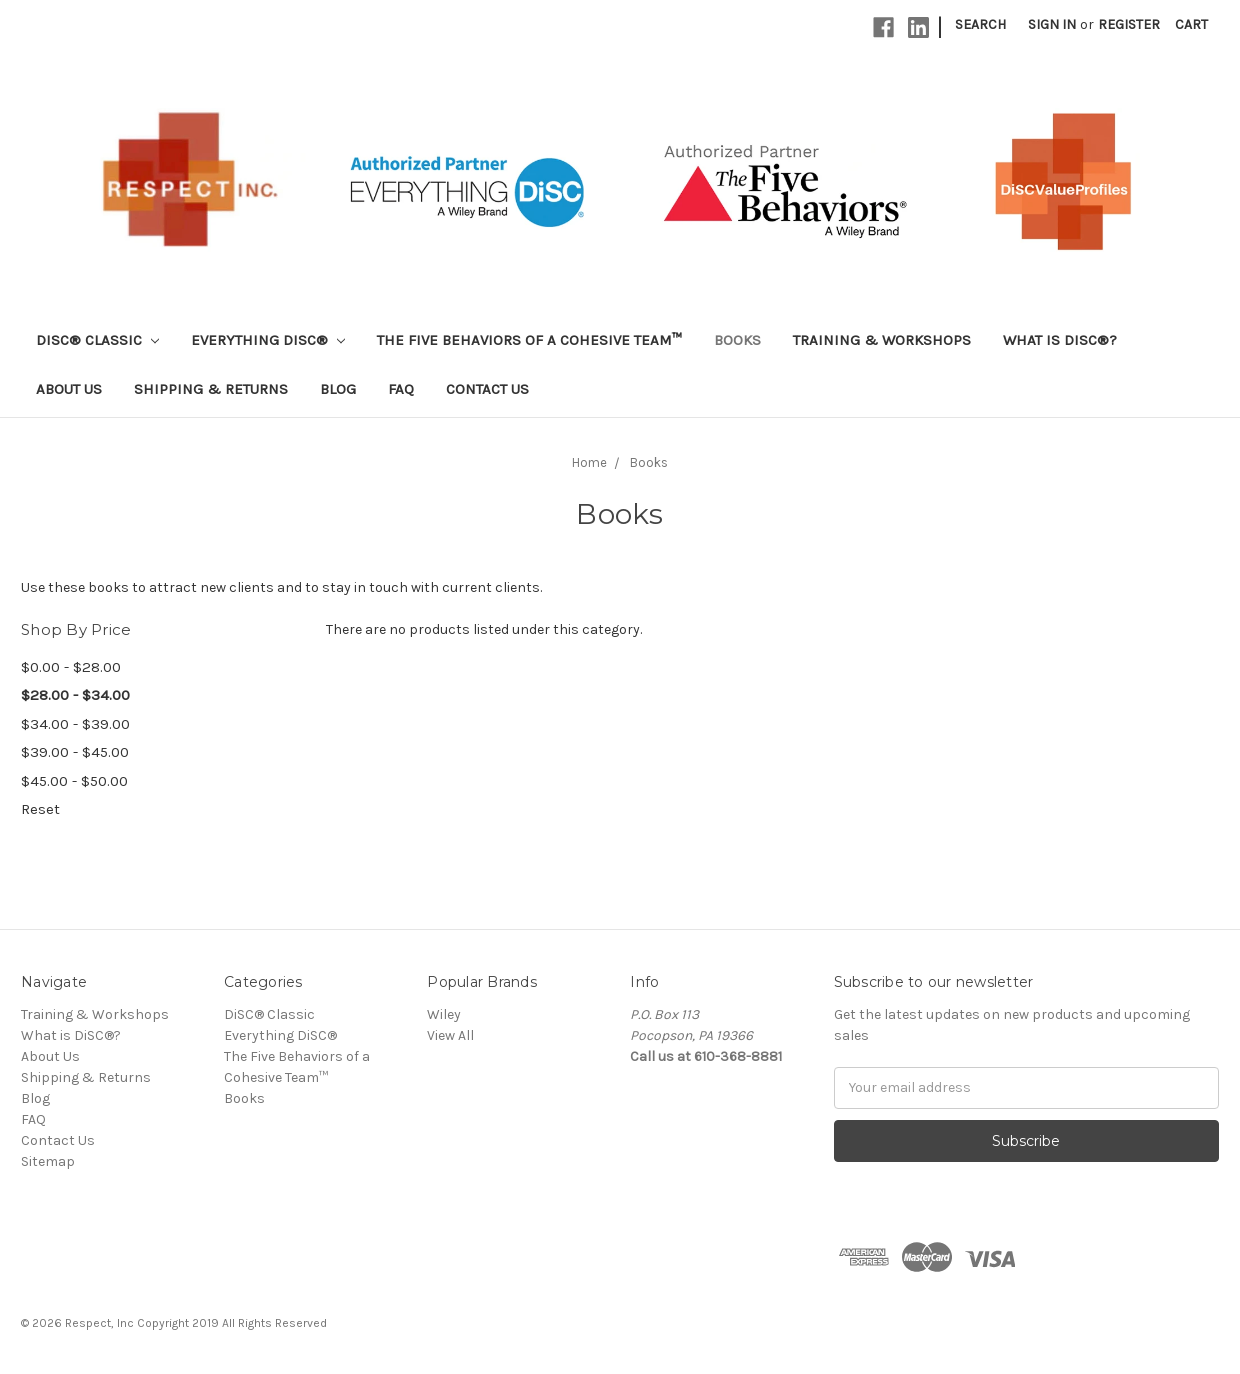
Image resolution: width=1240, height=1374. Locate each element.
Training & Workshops (882, 340)
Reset (40, 809)
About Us (69, 389)
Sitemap (48, 1161)
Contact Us (487, 389)
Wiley (444, 1014)
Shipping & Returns (211, 389)
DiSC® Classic (97, 340)
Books (737, 340)
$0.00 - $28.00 (71, 667)
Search (980, 24)
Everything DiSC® (268, 340)
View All (450, 1035)
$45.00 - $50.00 (74, 781)
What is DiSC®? (1060, 340)
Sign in (1052, 24)
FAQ (401, 389)
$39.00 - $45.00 (75, 752)
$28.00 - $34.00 (75, 695)
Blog (338, 389)
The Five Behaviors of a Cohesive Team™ (529, 340)
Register (1129, 24)
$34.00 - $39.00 (75, 724)
